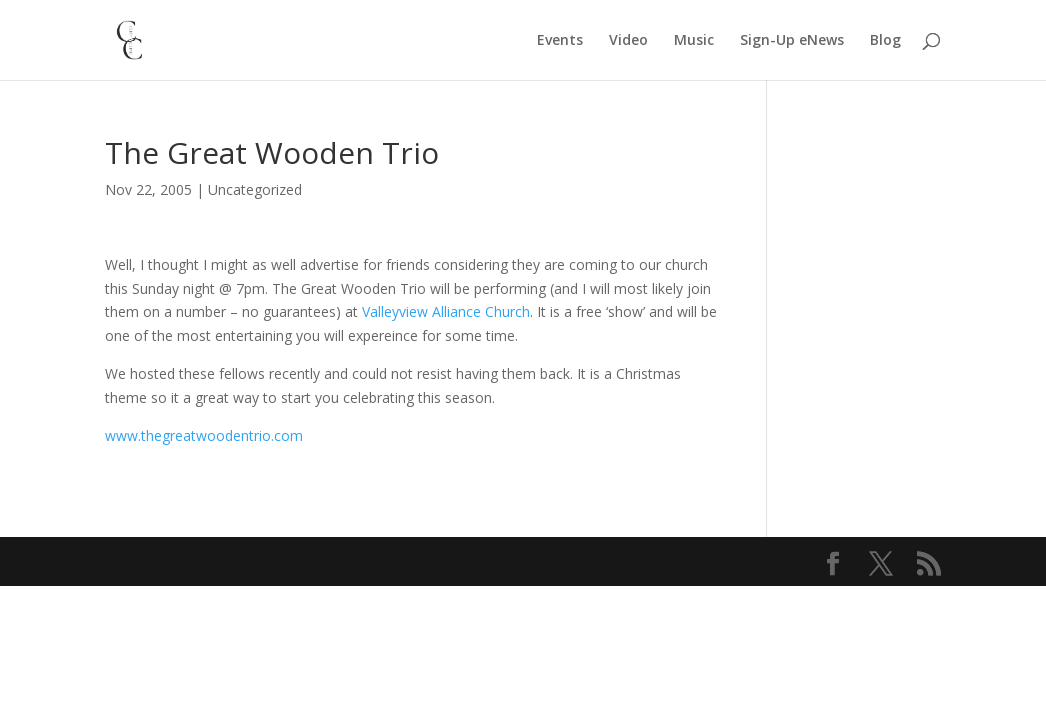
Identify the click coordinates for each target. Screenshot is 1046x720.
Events (560, 41)
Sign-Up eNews (792, 41)
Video (628, 41)
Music (694, 41)
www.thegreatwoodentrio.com (204, 435)
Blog (885, 41)
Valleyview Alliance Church (446, 311)
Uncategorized (255, 189)
